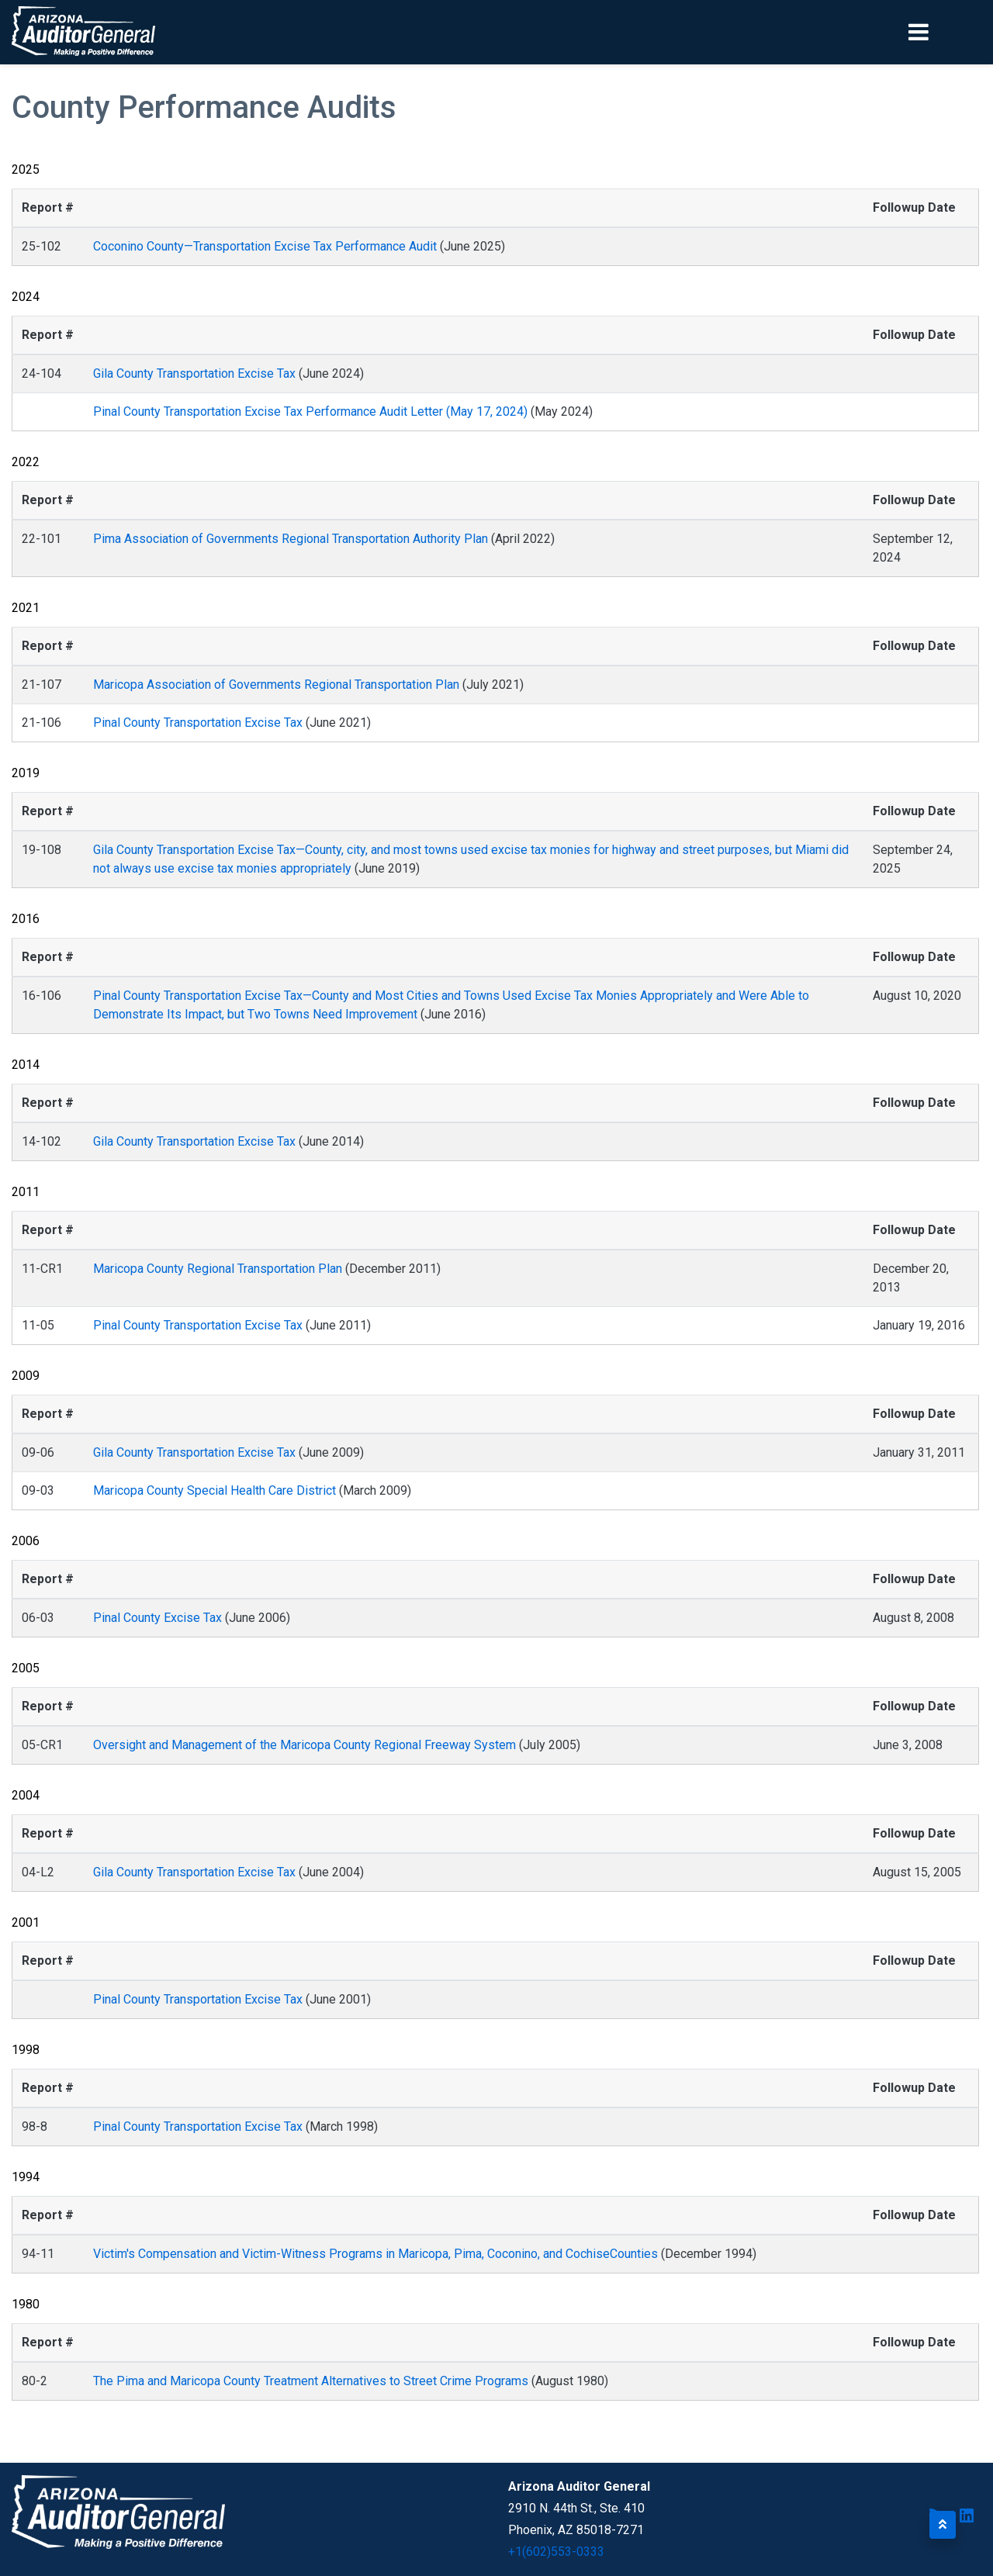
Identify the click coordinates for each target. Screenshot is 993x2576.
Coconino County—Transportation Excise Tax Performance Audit (265, 246)
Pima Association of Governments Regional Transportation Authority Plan (290, 538)
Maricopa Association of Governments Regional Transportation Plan (276, 684)
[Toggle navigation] (945, 31)
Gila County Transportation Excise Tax (194, 373)
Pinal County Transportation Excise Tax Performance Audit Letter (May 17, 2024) (312, 411)
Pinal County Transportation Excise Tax (198, 722)
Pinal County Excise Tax (157, 1617)
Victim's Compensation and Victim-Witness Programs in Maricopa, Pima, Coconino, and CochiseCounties (375, 2253)
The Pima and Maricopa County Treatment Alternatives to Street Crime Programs (310, 2381)
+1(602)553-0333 (556, 2551)
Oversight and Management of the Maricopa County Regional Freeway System (304, 1745)
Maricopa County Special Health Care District (214, 1490)
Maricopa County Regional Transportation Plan (217, 1268)
